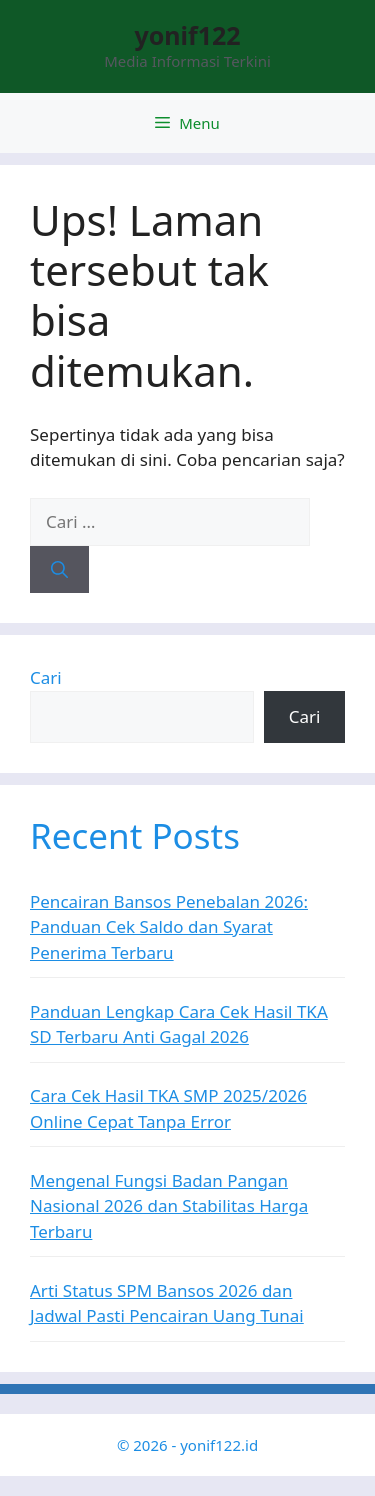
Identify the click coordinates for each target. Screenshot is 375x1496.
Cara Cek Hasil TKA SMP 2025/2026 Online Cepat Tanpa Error (168, 1108)
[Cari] (59, 570)
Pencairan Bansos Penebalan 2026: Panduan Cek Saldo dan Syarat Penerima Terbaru (169, 927)
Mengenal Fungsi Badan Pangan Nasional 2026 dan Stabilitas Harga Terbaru (169, 1206)
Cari (46, 677)
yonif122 (187, 35)
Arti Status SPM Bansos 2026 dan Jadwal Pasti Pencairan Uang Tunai (167, 1303)
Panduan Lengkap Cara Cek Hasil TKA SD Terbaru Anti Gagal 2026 (179, 1024)
